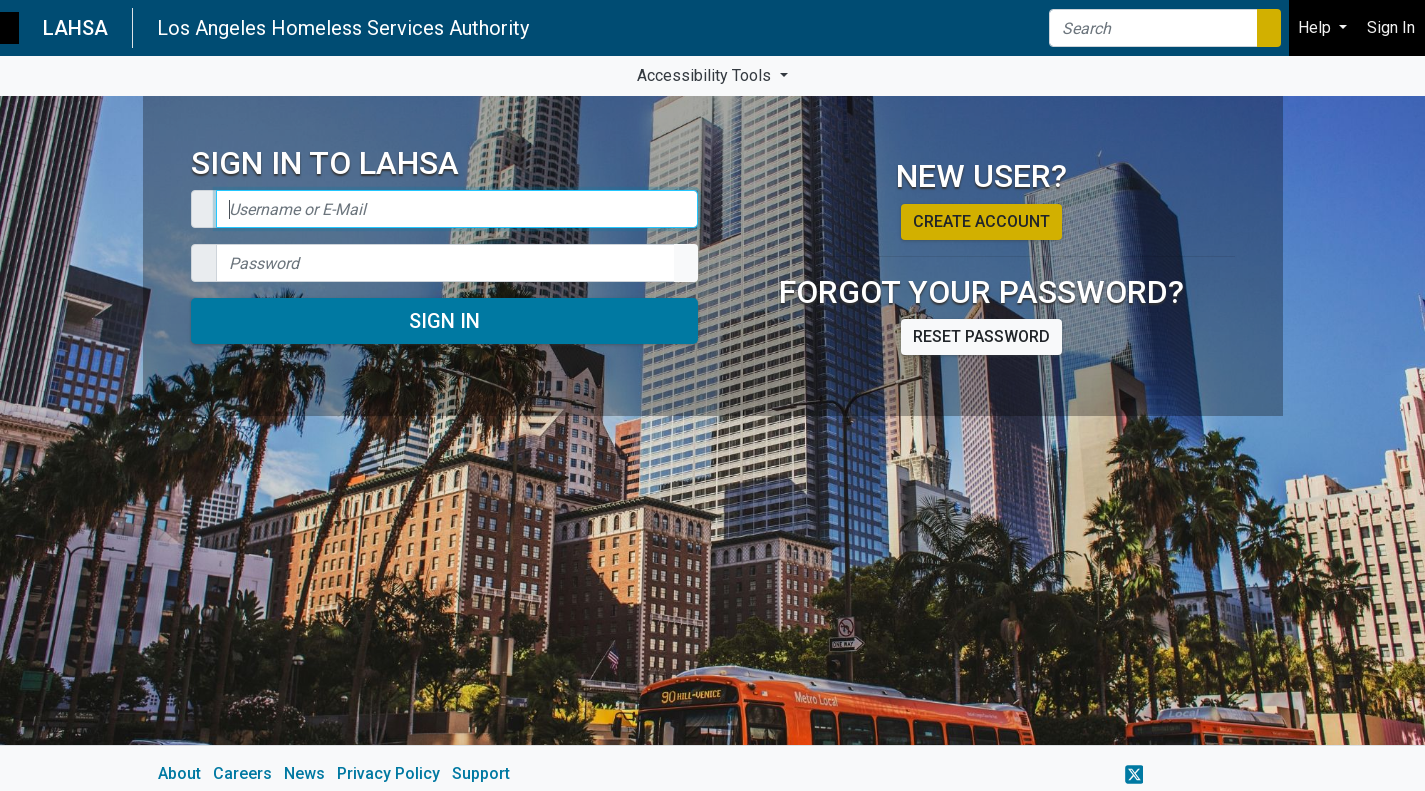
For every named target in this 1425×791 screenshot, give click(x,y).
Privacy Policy (388, 773)
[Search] (1153, 28)
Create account (981, 221)
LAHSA (75, 28)
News (304, 773)
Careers (242, 773)
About (179, 773)
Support (481, 773)
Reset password (981, 336)
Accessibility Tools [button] (706, 75)
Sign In (444, 321)
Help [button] (1316, 27)
